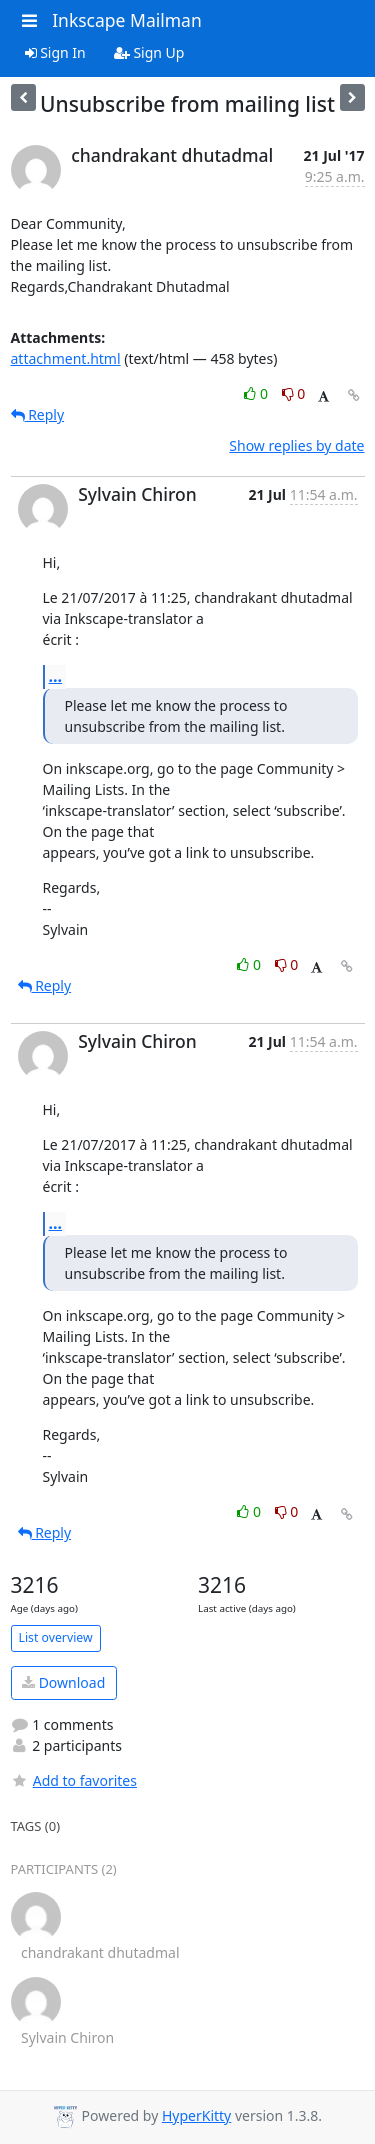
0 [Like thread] (257, 393)
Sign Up (149, 52)
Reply (38, 414)
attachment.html (66, 358)
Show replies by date (296, 445)
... (56, 676)
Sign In (55, 52)
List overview (56, 1637)
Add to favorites (74, 1780)
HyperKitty (196, 2115)
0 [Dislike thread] (294, 393)
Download (63, 1682)
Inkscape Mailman (127, 20)
